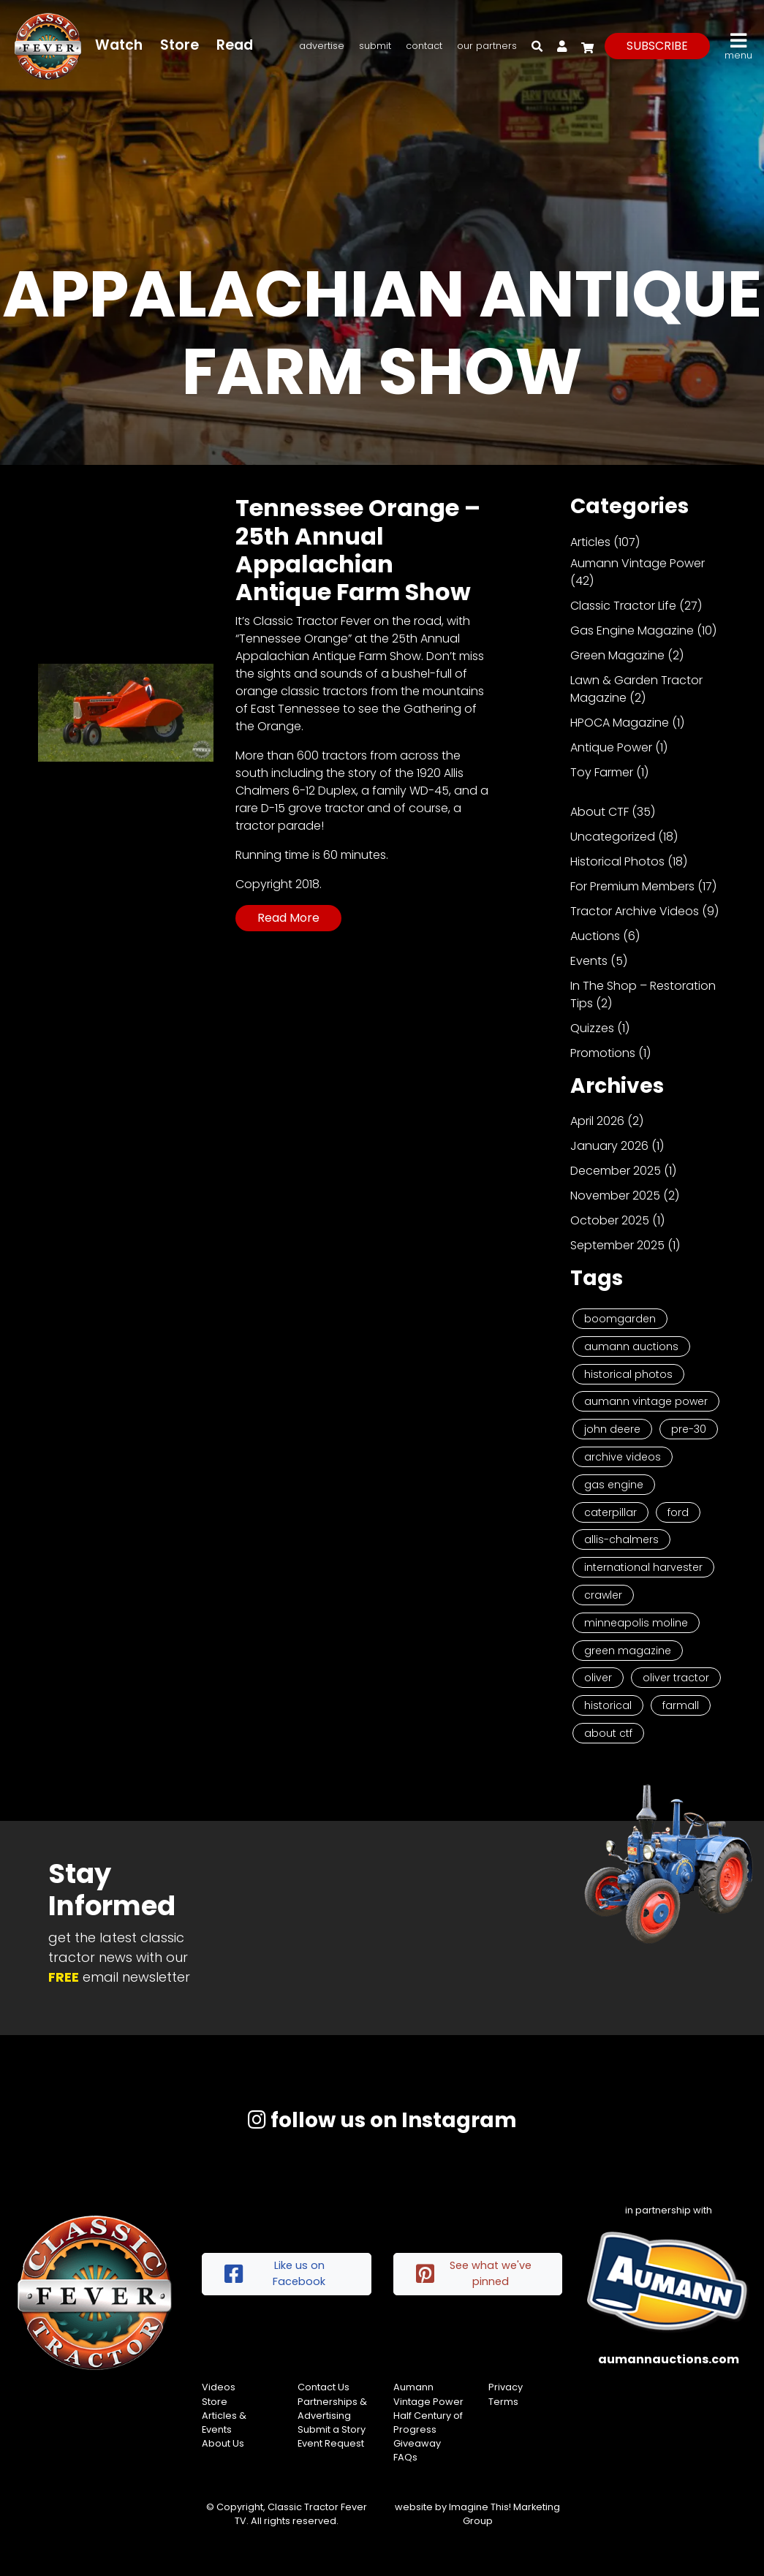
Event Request (331, 2443)
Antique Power (611, 747)
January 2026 (609, 1145)
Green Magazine (617, 655)
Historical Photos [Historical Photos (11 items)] (628, 1374)
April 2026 (597, 1121)
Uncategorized (612, 836)
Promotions (602, 1053)
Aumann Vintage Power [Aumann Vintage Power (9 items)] (646, 1401)
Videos (218, 2387)
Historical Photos (617, 861)
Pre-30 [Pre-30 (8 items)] (688, 1429)
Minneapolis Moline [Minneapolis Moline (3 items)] (636, 1622)
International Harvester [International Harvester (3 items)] (643, 1567)
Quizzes (592, 1028)
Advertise (321, 45)
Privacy (505, 2387)
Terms (503, 2401)
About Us (223, 2443)
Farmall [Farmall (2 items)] (680, 1705)
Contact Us (323, 2387)
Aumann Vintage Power (637, 563)
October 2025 (609, 1220)
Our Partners (487, 45)
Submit (375, 45)
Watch (119, 45)
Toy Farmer (601, 772)
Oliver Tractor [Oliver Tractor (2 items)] (676, 1677)
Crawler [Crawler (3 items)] (603, 1595)
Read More (288, 917)
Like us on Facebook (274, 2273)
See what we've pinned (474, 2273)
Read (234, 45)
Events (589, 960)
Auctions (595, 936)
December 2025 (615, 1170)
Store (179, 45)
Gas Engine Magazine (632, 630)
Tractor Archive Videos (634, 911)
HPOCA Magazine (619, 722)
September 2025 (617, 1245)
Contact (424, 45)
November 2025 (615, 1195)
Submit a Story (332, 2429)
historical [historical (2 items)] (608, 1705)
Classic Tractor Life (623, 605)
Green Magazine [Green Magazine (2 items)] (627, 1650)
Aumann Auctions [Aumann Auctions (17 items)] (631, 1346)
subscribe (657, 45)
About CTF (599, 811)
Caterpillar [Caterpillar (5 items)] (610, 1512)
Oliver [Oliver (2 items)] (598, 1677)
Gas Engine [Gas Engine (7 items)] (613, 1484)
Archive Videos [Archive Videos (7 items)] (622, 1457)
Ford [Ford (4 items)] (678, 1512)
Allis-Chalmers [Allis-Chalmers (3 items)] (621, 1539)
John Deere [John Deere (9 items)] (612, 1429)
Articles (590, 542)
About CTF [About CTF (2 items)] (608, 1733)
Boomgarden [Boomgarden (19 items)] (620, 1318)
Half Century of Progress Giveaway (428, 2429)
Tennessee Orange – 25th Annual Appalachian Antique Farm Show (357, 549)
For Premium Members (632, 886)
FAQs (405, 2457)
